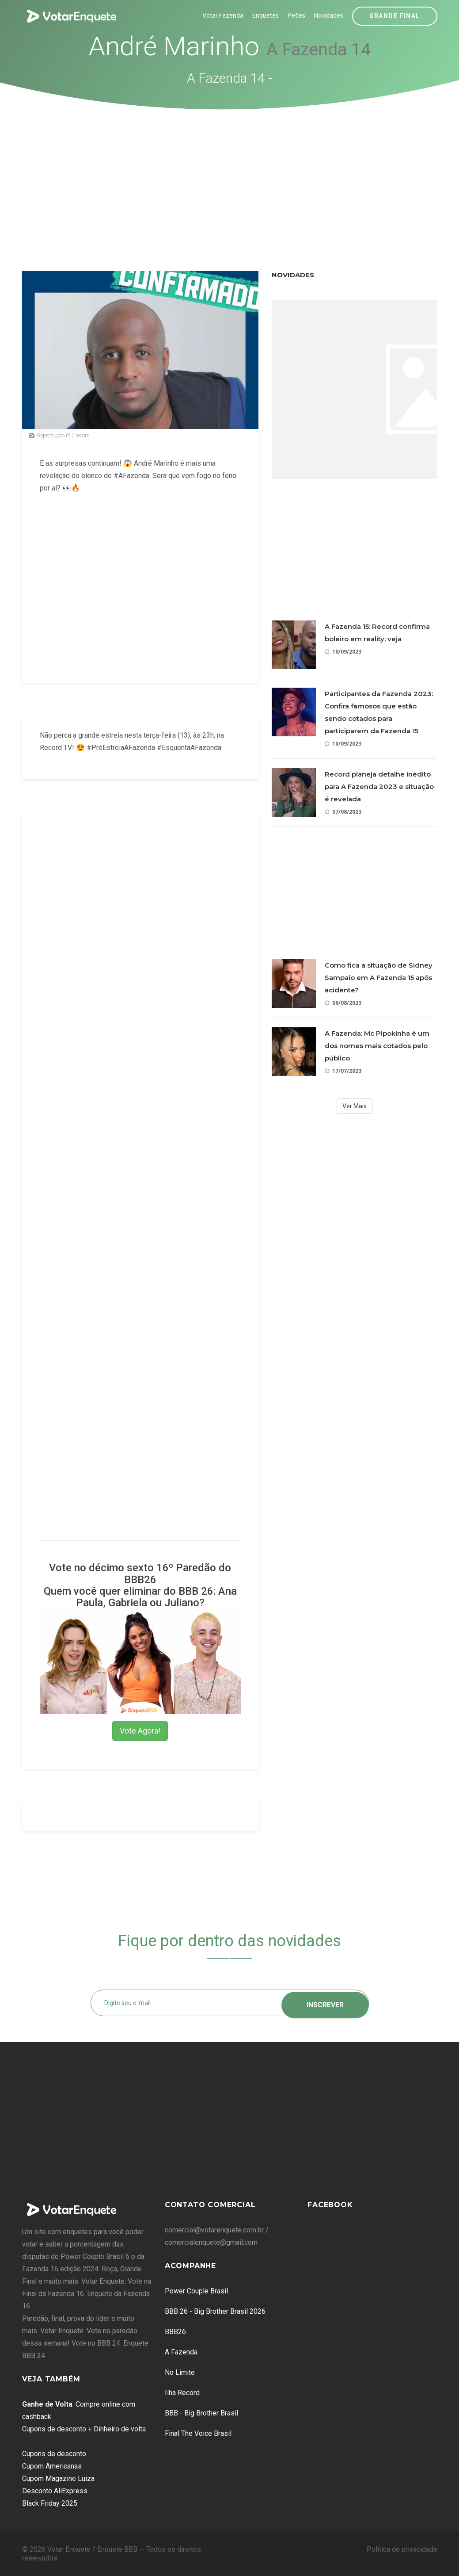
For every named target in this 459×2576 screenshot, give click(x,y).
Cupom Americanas (52, 2466)
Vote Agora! (140, 1730)
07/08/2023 (343, 811)
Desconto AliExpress (54, 2491)
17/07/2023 (343, 1071)
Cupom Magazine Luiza (58, 2478)
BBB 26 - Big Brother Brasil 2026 (215, 2311)
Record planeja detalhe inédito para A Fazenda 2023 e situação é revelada (379, 786)
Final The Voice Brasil (198, 2433)
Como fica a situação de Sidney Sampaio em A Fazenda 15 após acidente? (378, 977)
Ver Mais (354, 1106)
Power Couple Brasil (196, 2291)
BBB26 (175, 2331)
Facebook (330, 2205)
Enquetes (265, 15)
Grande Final (394, 15)
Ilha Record (182, 2392)
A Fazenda (181, 2352)
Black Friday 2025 (49, 2503)
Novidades (328, 15)
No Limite (180, 2372)
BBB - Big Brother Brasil (201, 2413)
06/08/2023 (343, 1003)
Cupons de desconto (54, 2454)
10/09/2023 (343, 651)
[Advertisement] (230, 176)
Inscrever (325, 2002)
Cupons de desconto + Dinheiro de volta (84, 2429)
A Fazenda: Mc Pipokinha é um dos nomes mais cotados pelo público (377, 1045)
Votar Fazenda (222, 15)
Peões (296, 15)
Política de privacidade (402, 2549)
